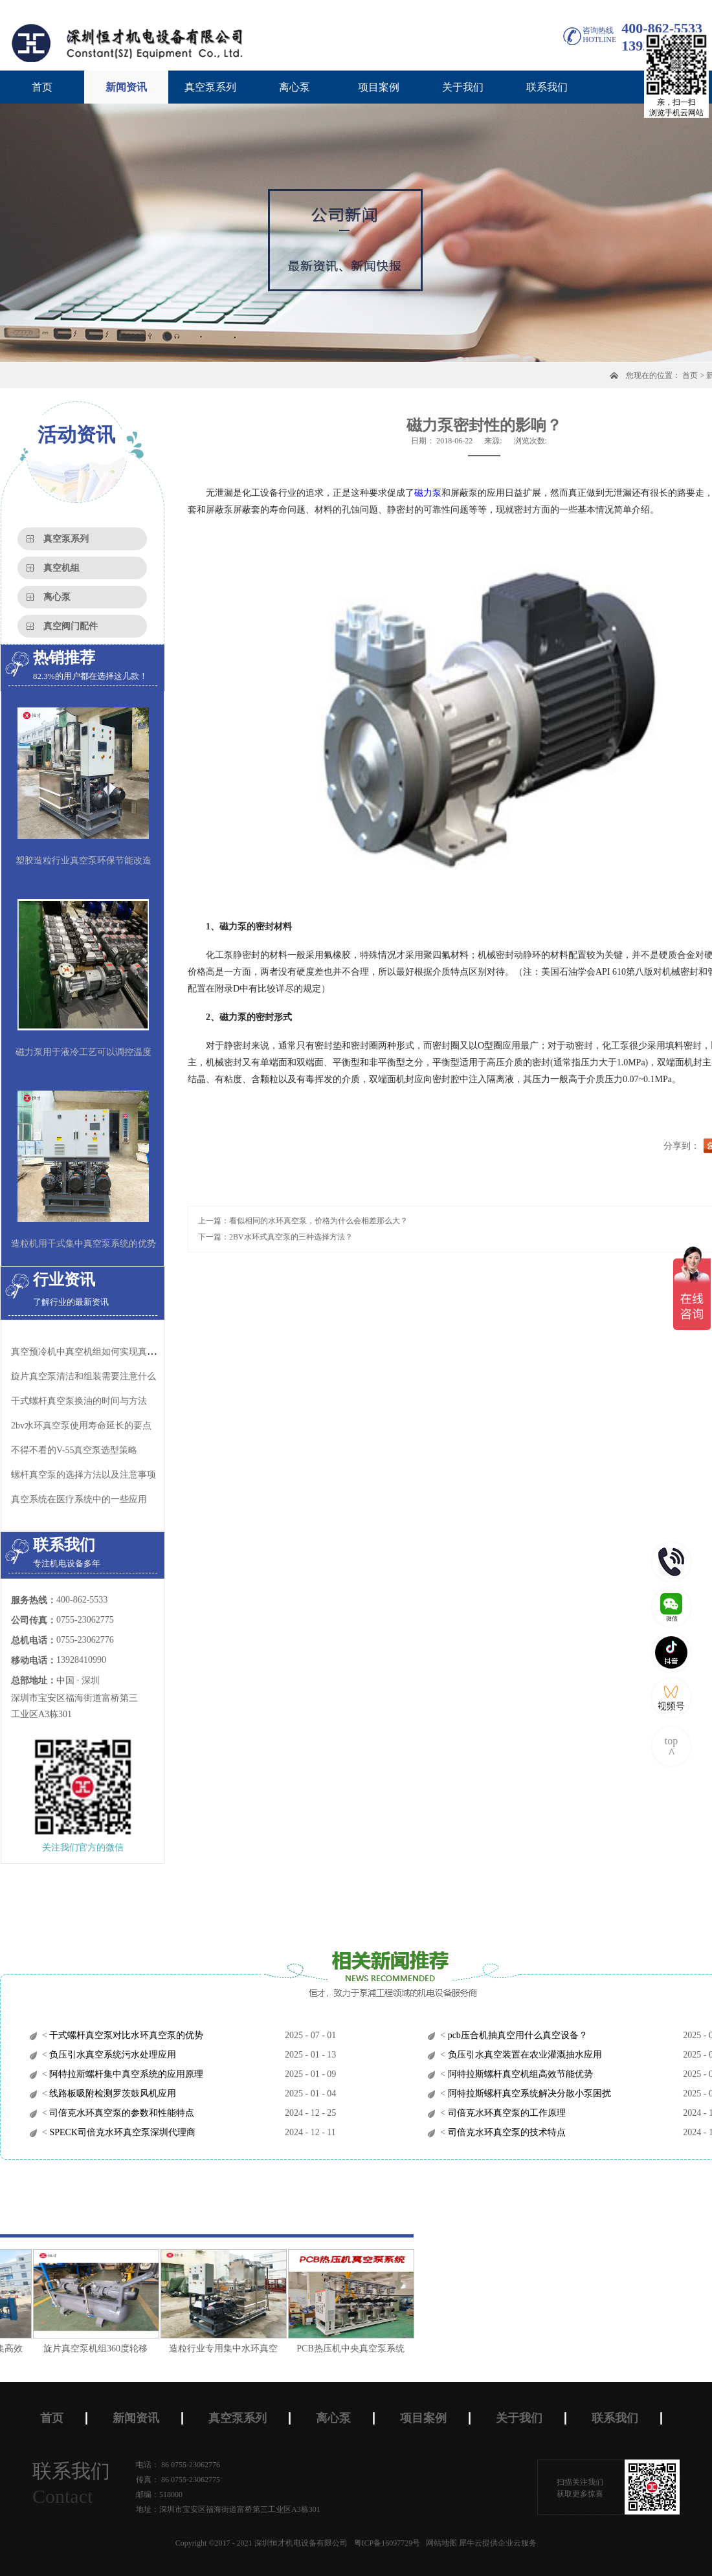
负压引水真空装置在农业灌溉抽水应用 (523, 2055)
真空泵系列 (66, 539)
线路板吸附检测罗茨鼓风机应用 (112, 2093)
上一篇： (303, 1220)
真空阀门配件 (70, 626)
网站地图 (439, 2543)
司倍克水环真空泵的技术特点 (505, 2132)
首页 (42, 87)
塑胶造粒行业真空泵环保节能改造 (83, 860)
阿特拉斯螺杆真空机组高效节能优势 (519, 2074)
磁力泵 (427, 493)
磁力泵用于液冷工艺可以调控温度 (83, 1052)
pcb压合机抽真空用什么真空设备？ (516, 2035)
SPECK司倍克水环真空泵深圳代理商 (121, 2132)
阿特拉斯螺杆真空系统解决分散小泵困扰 (528, 2093)
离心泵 (57, 597)
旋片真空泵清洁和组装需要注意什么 (83, 1376)
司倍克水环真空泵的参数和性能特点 (121, 2113)
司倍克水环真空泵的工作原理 (505, 2113)
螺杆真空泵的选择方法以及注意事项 (83, 1475)
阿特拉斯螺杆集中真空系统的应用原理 (125, 2074)
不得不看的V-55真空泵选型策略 (74, 1450)
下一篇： (275, 1236)
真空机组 (61, 568)
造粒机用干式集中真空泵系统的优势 (83, 1244)
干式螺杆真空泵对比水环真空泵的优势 (125, 2035)
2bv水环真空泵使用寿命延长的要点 (81, 1425)
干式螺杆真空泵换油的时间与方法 (79, 1401)
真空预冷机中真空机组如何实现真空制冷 (92, 1352)
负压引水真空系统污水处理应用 (112, 2055)
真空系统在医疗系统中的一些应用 (79, 1499)
